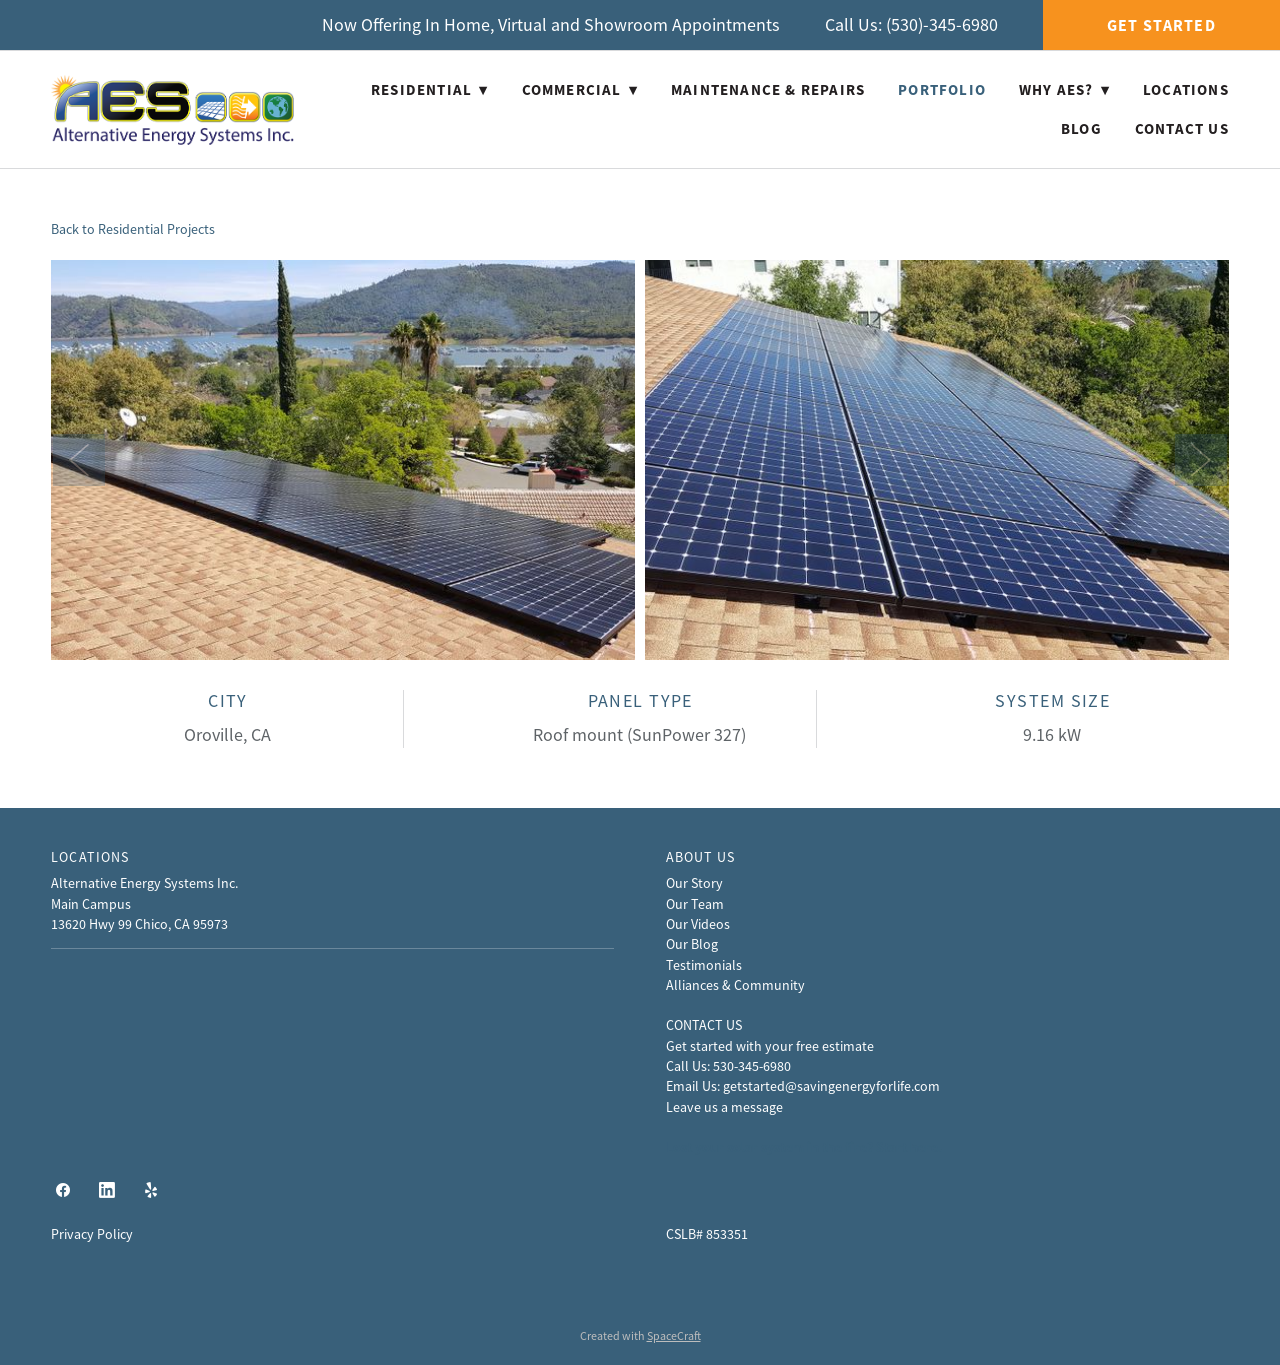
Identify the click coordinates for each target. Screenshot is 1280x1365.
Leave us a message (724, 1107)
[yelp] (151, 1191)
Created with (640, 1336)
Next (1201, 460)
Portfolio (942, 90)
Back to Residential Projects (133, 229)
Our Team (695, 904)
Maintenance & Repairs (768, 90)
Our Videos (698, 924)
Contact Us (1182, 129)
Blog (1081, 129)
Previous (79, 460)
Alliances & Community (735, 985)
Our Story (694, 883)
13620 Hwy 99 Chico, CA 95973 (139, 924)
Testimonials (704, 965)
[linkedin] (107, 1191)
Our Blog (692, 944)
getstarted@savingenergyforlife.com (831, 1086)
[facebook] (63, 1191)
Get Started (1161, 25)
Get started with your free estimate (770, 1046)
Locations (1186, 90)
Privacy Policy (92, 1234)
